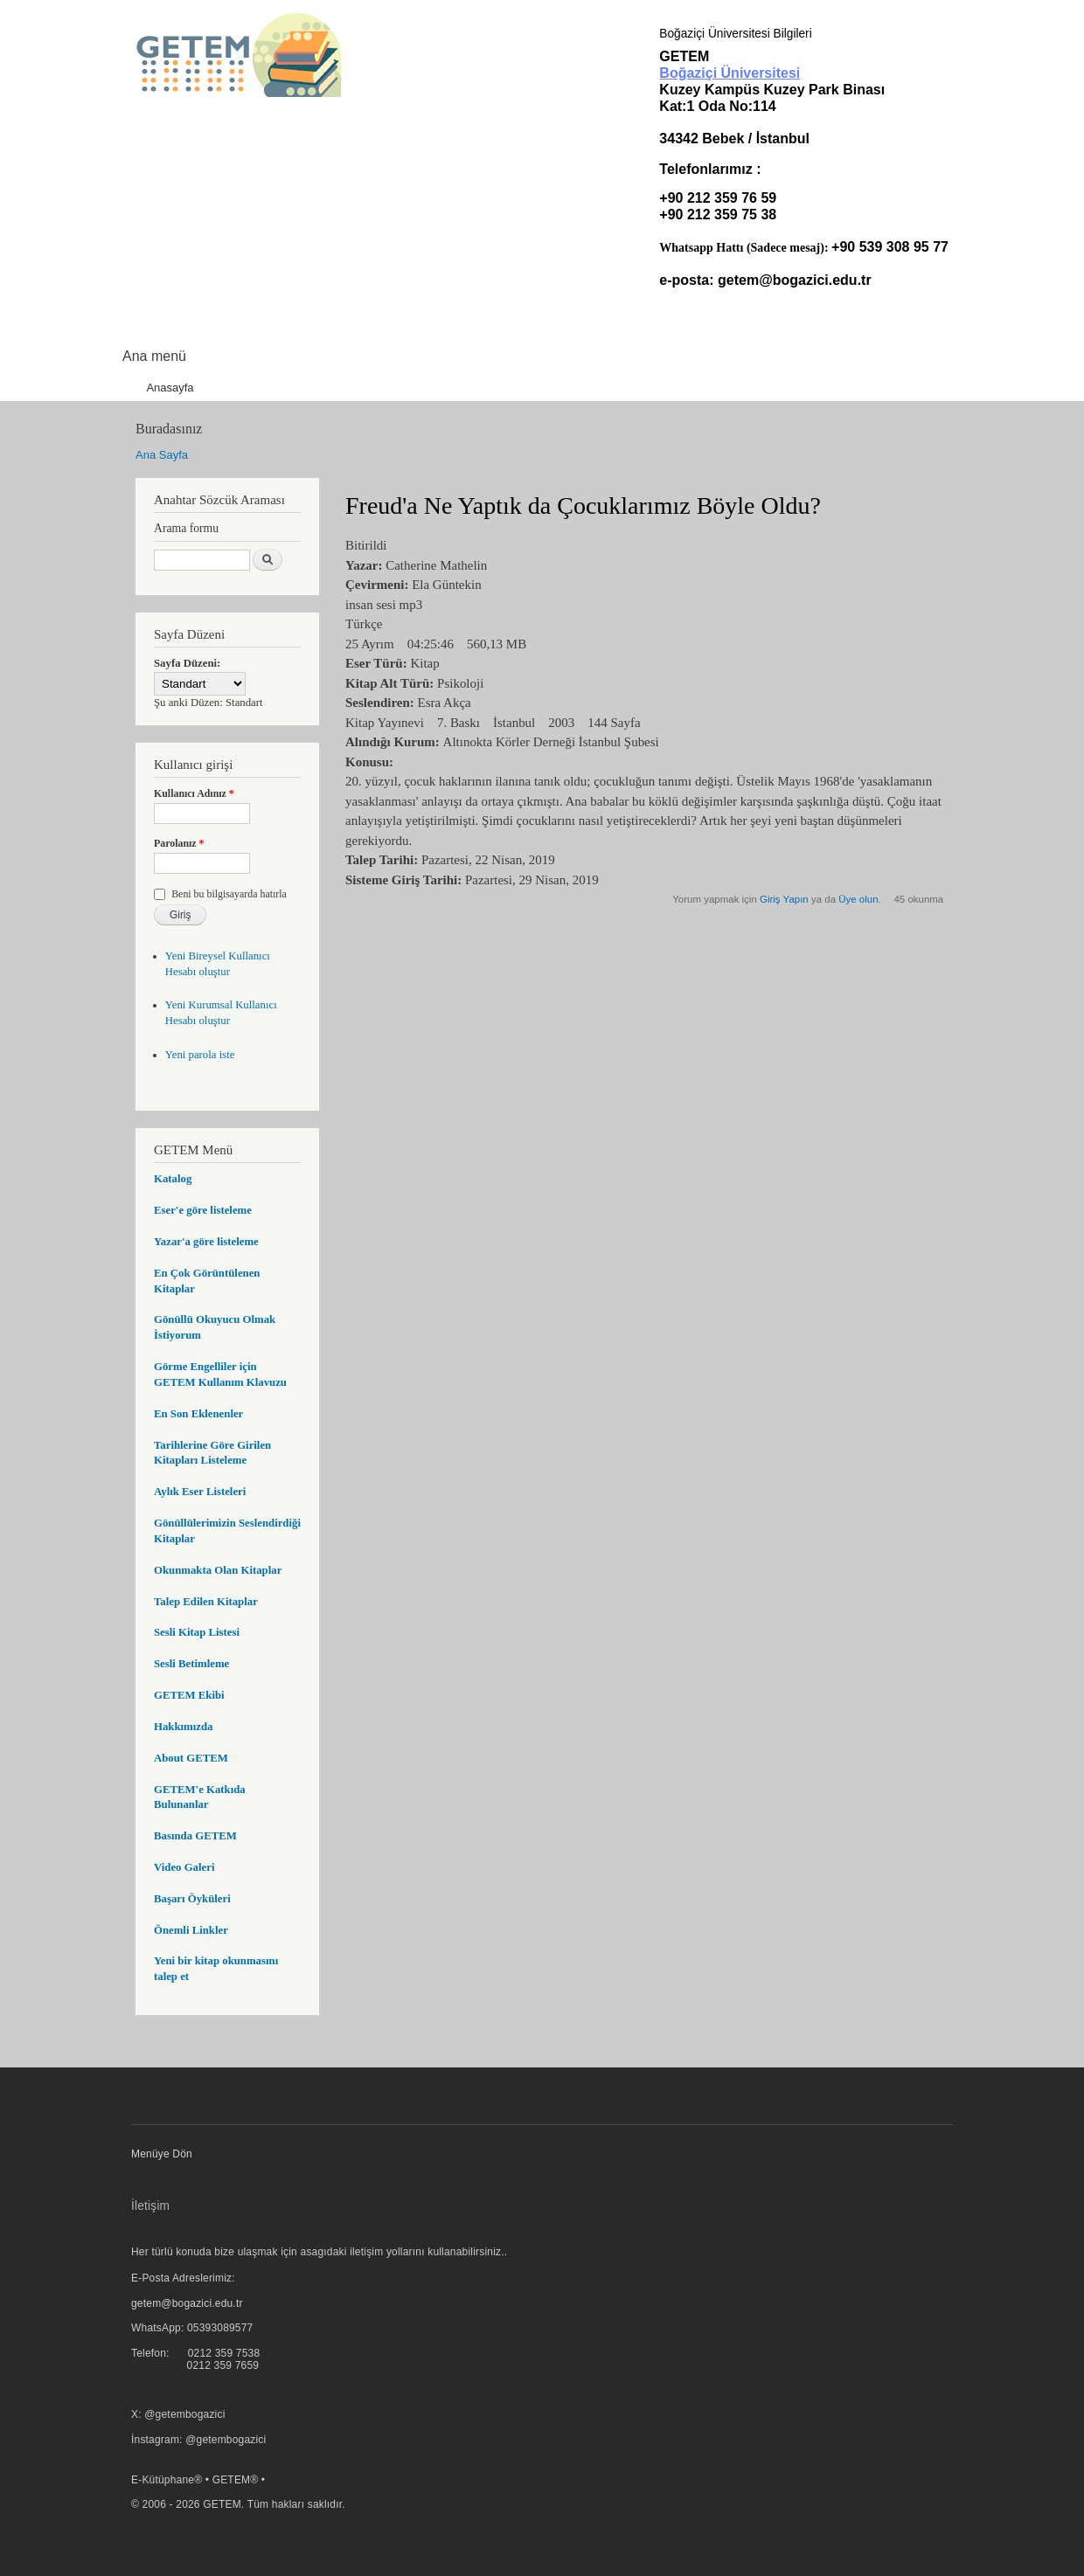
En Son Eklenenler (198, 1414)
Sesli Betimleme (191, 1664)
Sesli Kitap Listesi (197, 1632)
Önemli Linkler (191, 1930)
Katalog (172, 1179)
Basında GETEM (195, 1836)
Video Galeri (184, 1867)
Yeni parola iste (200, 1055)
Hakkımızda (183, 1727)
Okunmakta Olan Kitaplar (217, 1570)
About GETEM (191, 1758)
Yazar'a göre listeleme (206, 1242)
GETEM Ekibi (189, 1695)
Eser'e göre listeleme (203, 1210)
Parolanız (179, 843)
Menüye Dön (161, 2154)
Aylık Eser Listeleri (200, 1491)
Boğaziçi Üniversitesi (729, 73)
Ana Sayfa (162, 454)
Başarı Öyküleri (192, 1899)
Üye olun (858, 899)
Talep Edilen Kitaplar (206, 1602)
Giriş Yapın (784, 899)
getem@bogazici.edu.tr (795, 280)
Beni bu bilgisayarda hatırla (229, 894)
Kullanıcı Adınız (194, 793)
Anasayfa (169, 387)
